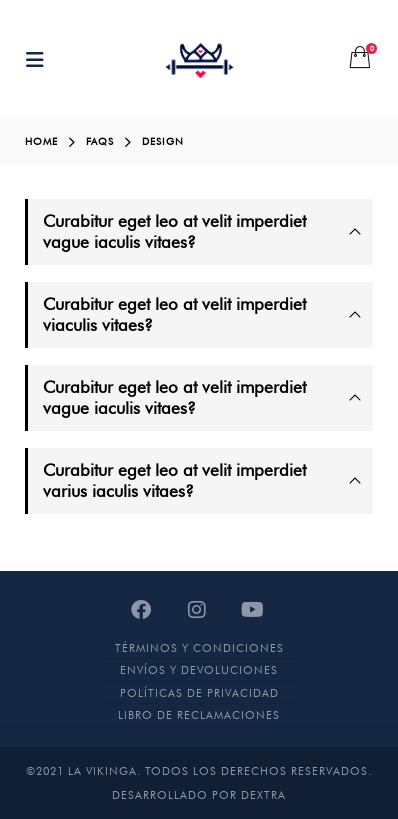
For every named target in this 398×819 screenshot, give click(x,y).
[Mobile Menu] (41, 60)
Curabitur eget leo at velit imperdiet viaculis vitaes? (174, 314)
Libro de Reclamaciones (199, 715)
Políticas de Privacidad (199, 693)
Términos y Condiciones (199, 648)
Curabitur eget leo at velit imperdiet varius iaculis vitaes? (174, 480)
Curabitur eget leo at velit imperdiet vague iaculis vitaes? (174, 231)
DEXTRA (263, 795)
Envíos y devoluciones (199, 670)
